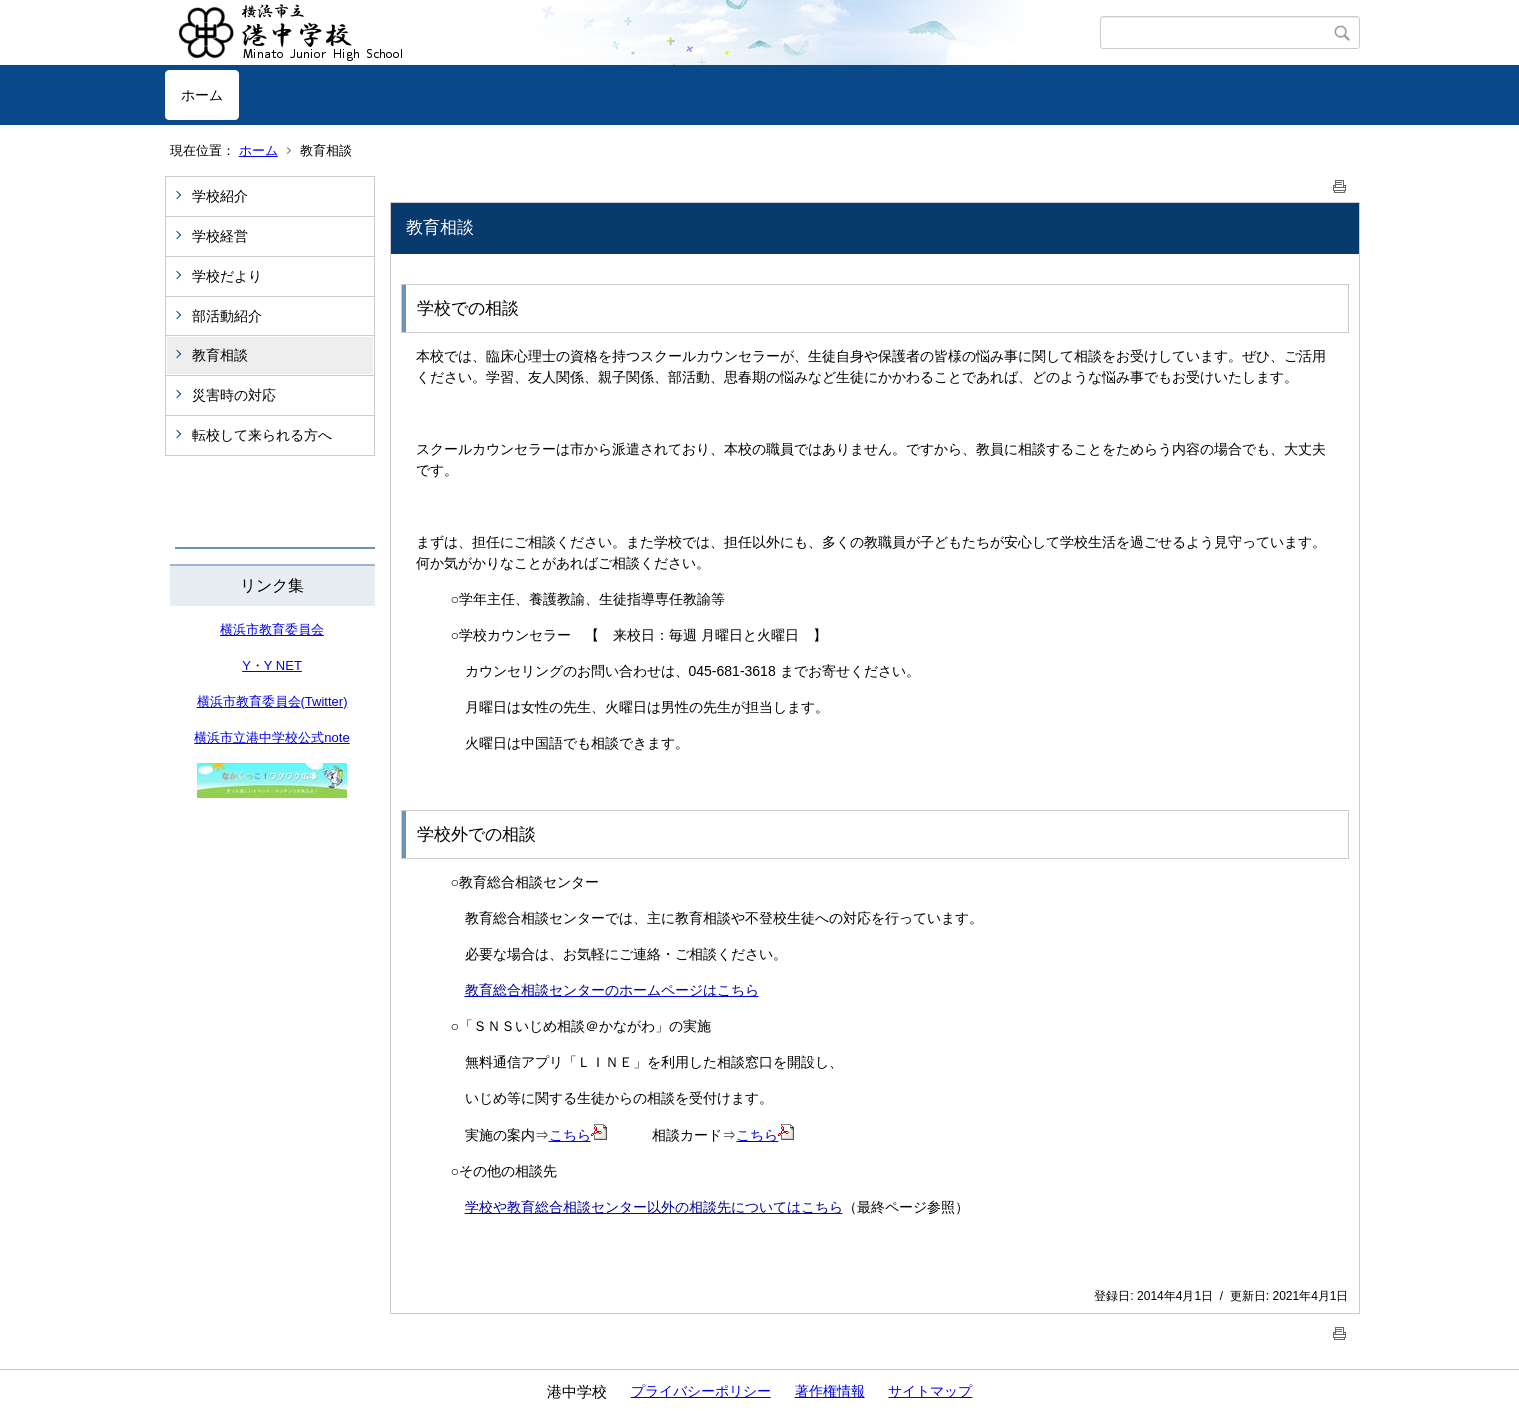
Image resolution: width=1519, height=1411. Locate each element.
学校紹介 (220, 196)
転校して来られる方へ (262, 435)
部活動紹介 (227, 316)
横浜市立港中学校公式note (271, 737)
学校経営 (220, 236)
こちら (578, 1135)
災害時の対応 (234, 395)
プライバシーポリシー (701, 1391)
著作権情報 (830, 1391)
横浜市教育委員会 (272, 629)
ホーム (202, 95)
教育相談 (220, 355)
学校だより (227, 276)
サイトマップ (930, 1391)
